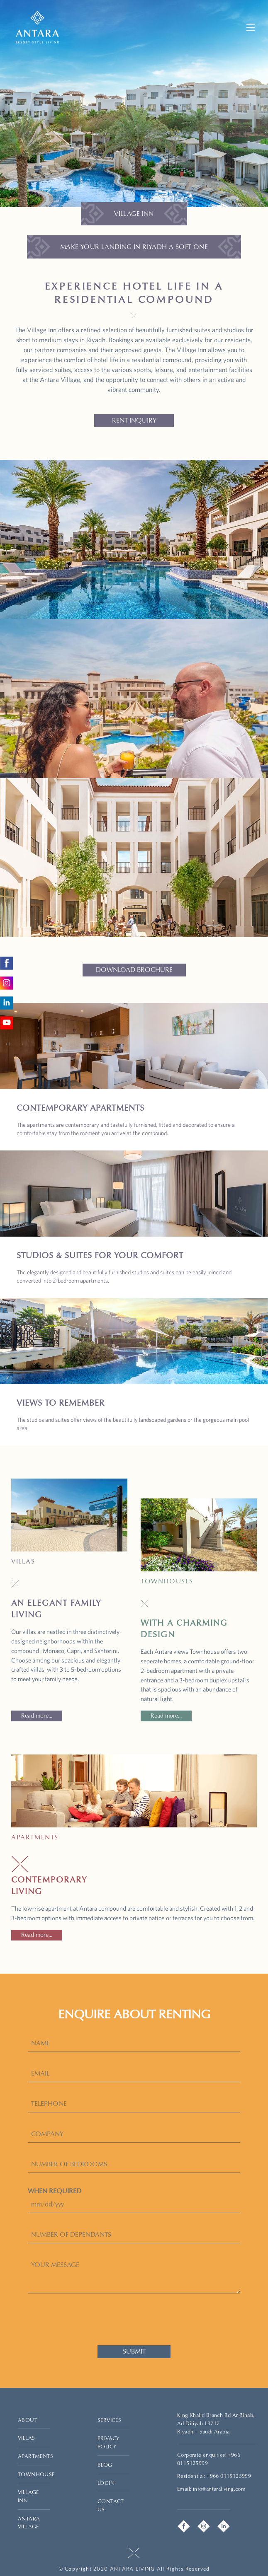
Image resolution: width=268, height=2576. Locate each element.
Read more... (36, 1715)
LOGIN (106, 2483)
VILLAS (26, 2437)
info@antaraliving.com (219, 2488)
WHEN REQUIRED (54, 2191)
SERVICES (109, 2420)
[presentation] (134, 2319)
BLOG (104, 2464)
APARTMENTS (35, 2456)
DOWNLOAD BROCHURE (134, 970)
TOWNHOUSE (36, 2474)
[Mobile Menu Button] (250, 27)
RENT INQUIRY (134, 420)
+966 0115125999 (229, 2475)
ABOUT (27, 2420)
